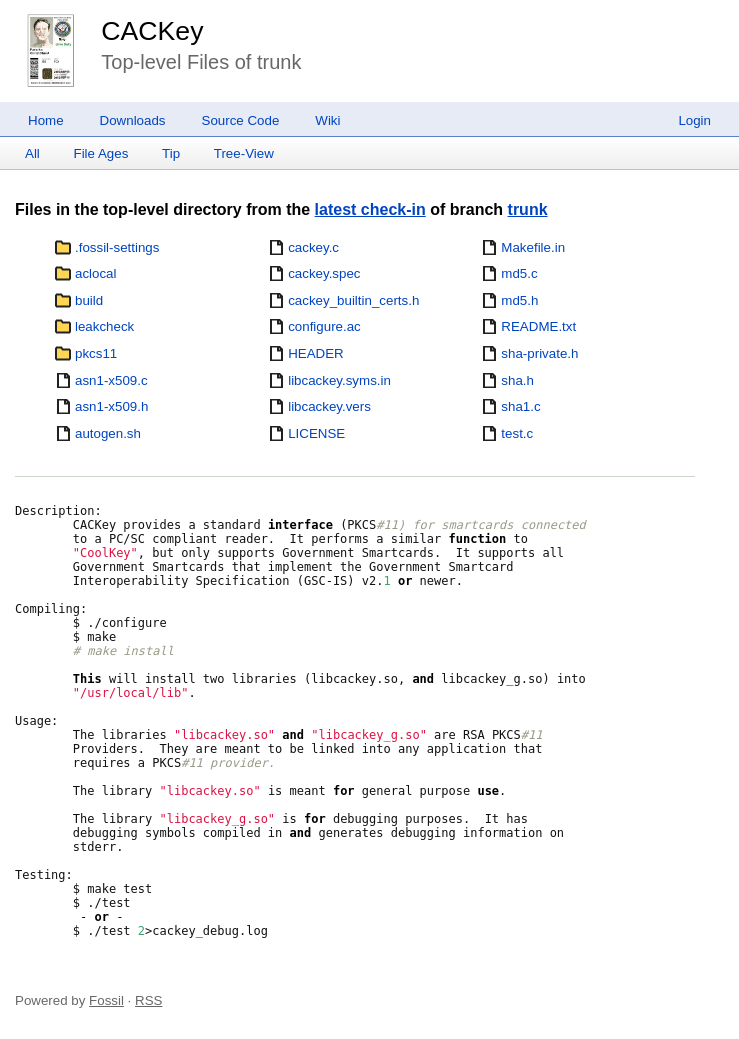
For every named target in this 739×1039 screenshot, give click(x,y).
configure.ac (324, 326)
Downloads (133, 120)
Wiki (327, 120)
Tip (171, 153)
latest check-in (370, 209)
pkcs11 (96, 353)
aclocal (96, 273)
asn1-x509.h (111, 406)
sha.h (517, 380)
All (32, 153)
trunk (528, 209)
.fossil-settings (117, 247)
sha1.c (520, 406)
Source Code (241, 120)
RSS (148, 1000)
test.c (517, 433)
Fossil (106, 1000)
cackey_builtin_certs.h (353, 300)
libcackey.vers (329, 406)
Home (46, 120)
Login (694, 120)
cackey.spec (324, 273)
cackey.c (313, 247)
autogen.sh (108, 433)
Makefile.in (533, 247)
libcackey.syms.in (339, 380)
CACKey (152, 31)
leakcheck (104, 326)
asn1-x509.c (111, 380)
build (89, 300)
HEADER (316, 353)
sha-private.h (539, 353)
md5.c (519, 273)
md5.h (519, 300)
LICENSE (316, 433)
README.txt (538, 326)
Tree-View (244, 153)
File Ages (101, 153)
